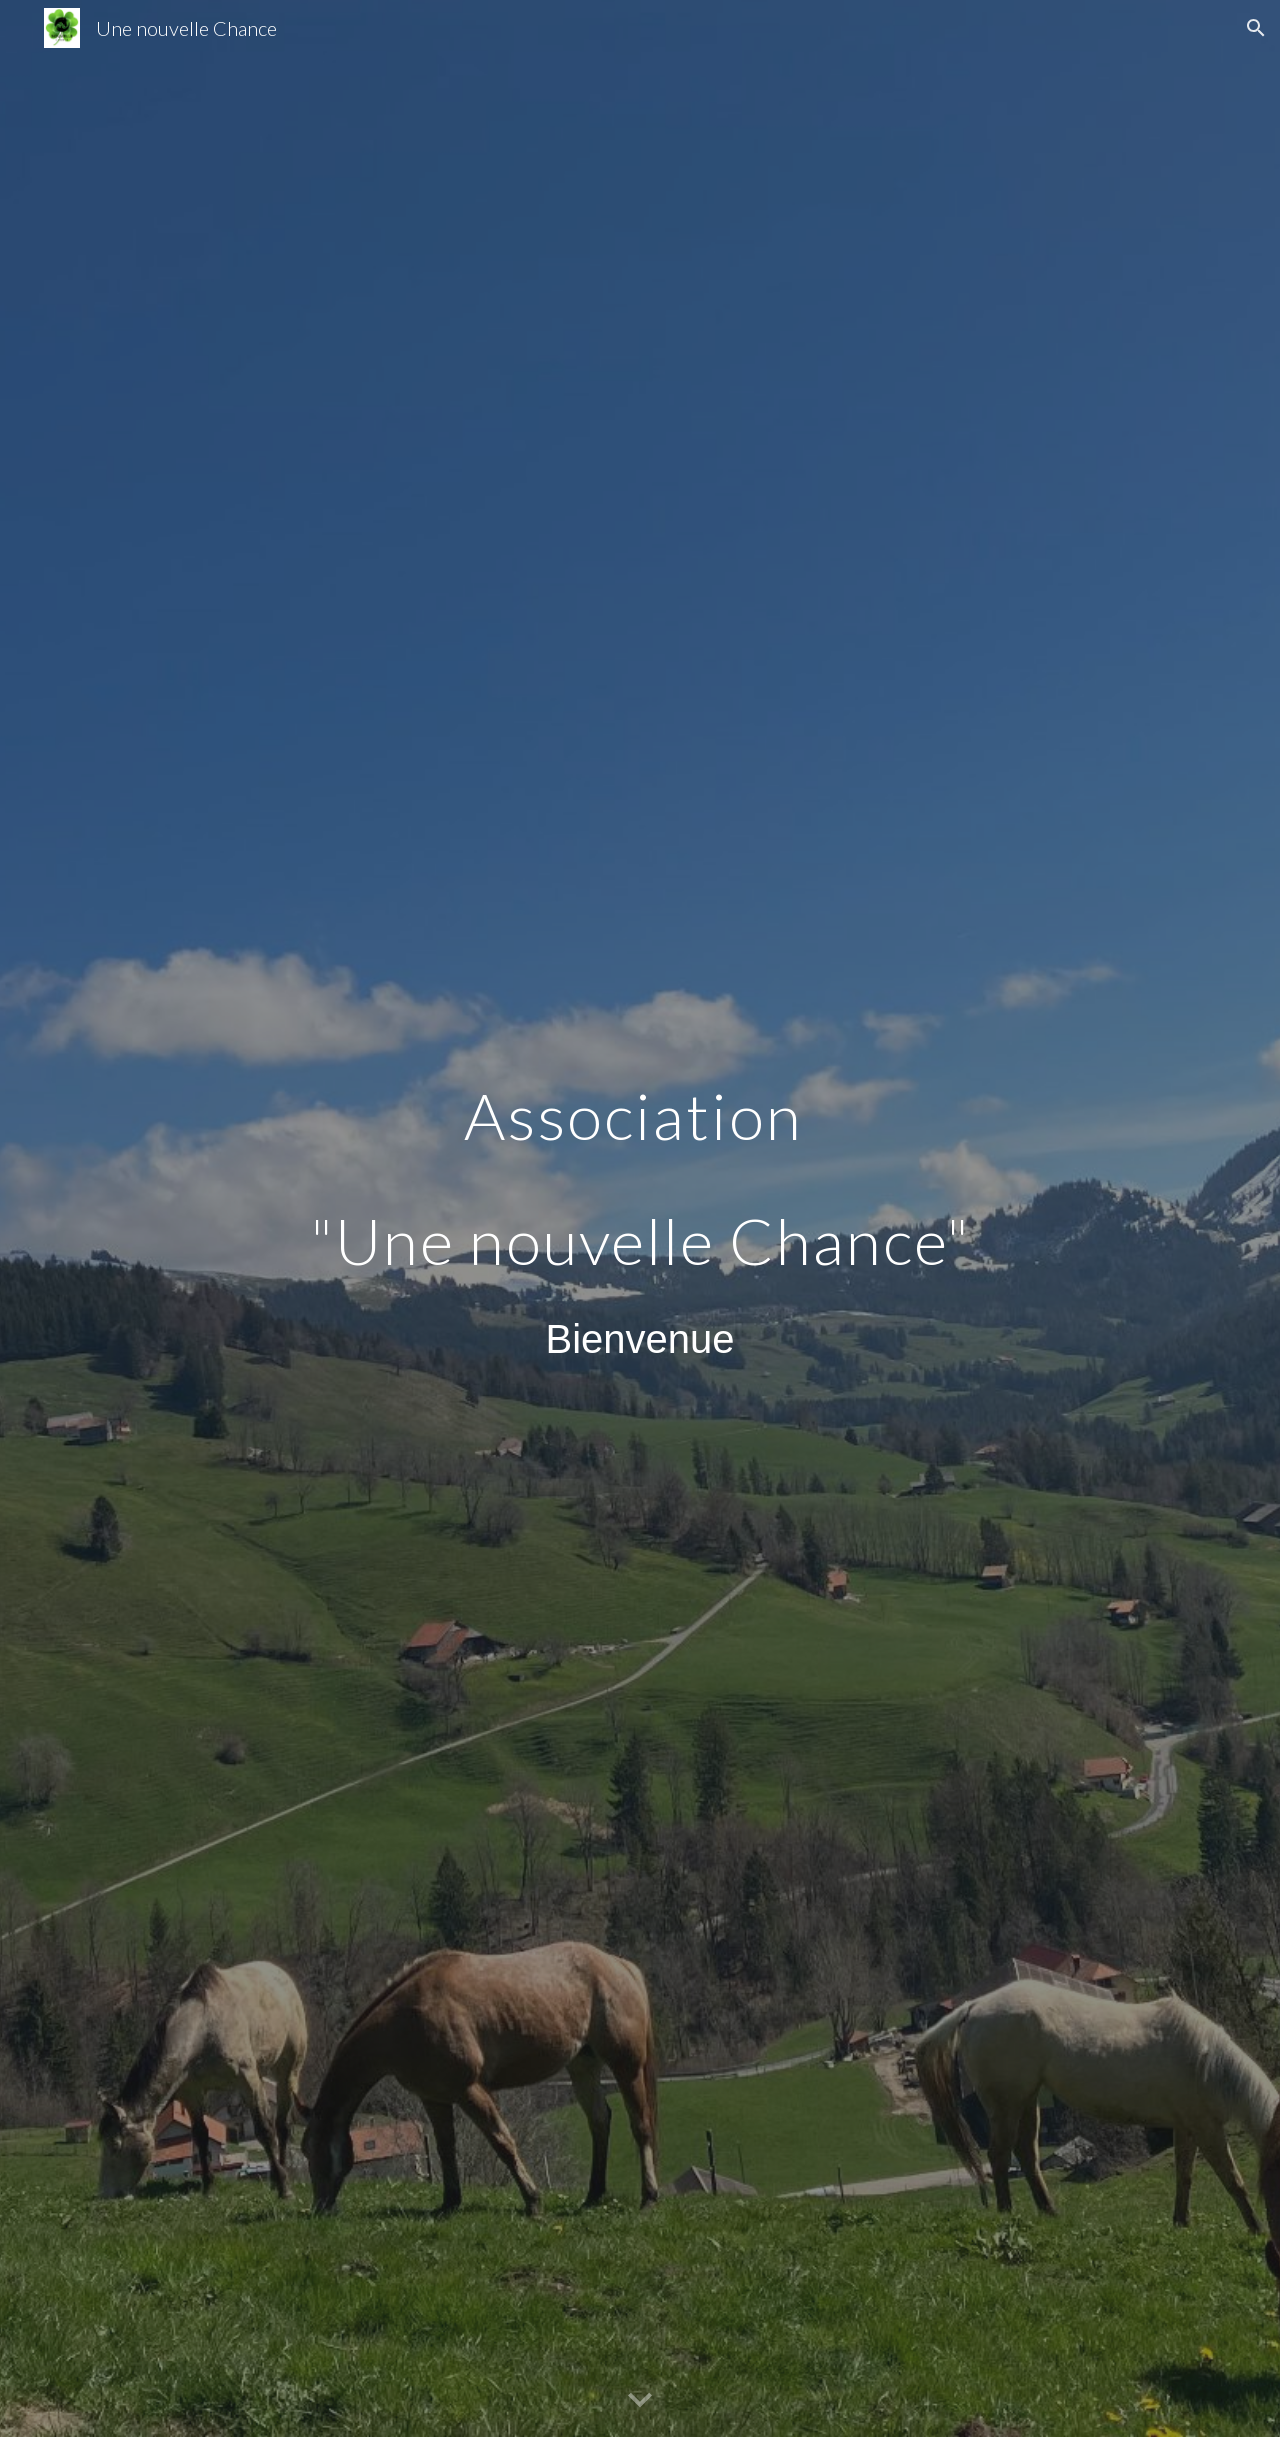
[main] (640, 1218)
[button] (1256, 28)
